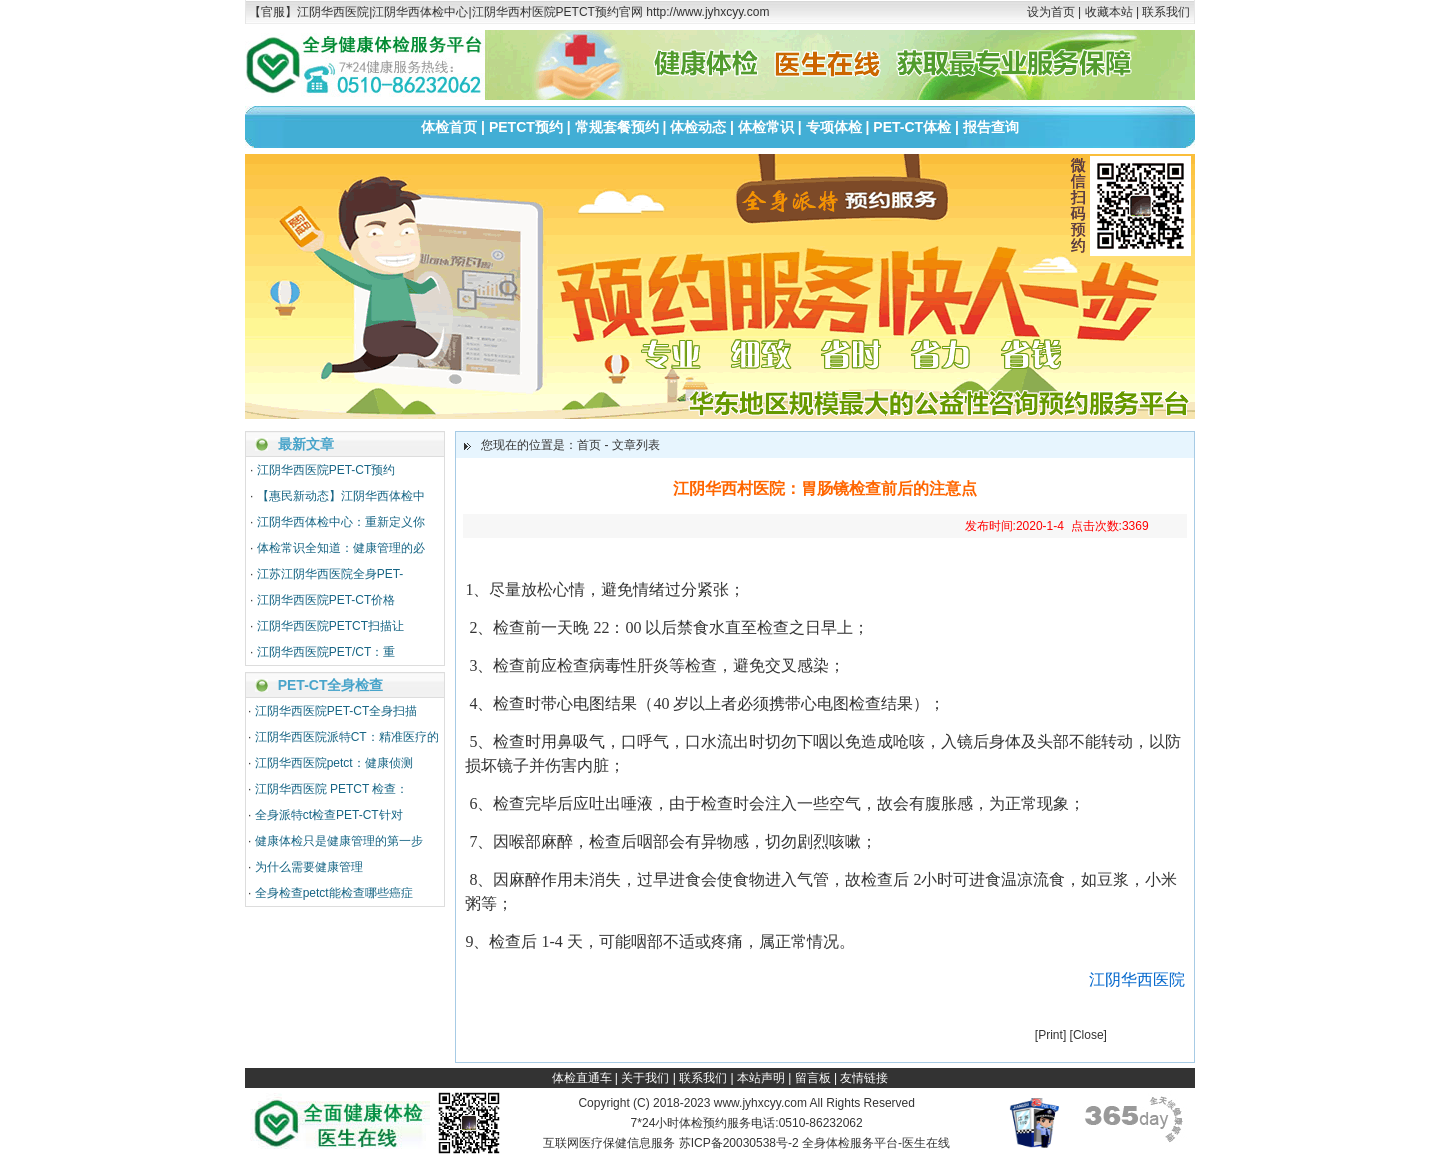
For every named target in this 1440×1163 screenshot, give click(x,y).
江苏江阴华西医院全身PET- (330, 574)
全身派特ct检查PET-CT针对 (329, 815)
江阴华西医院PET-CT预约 (326, 470)
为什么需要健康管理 (309, 867)
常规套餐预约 (617, 127)
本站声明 (761, 1078)
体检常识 (766, 127)
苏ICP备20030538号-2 (739, 1143)
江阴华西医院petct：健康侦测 (334, 763)
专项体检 (834, 127)
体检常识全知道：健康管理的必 (341, 548)
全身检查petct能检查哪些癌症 (334, 893)
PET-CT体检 (912, 127)
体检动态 (698, 127)
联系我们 (1166, 12)
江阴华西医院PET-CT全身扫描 (336, 711)
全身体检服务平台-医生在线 (876, 1143)
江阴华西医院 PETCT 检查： (332, 789)
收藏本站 (1109, 12)
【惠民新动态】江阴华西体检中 (341, 496)
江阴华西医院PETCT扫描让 (330, 626)
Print (1050, 1035)
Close (1088, 1035)
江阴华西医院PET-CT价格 (326, 600)
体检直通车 (582, 1078)
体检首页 (449, 127)
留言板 (813, 1078)
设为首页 (1051, 12)
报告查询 (991, 127)
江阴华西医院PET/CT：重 (326, 652)
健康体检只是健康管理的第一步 (339, 841)
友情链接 (864, 1078)
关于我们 (645, 1078)
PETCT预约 (526, 127)
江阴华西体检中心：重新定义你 (341, 522)
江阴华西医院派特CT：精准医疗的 (347, 737)
